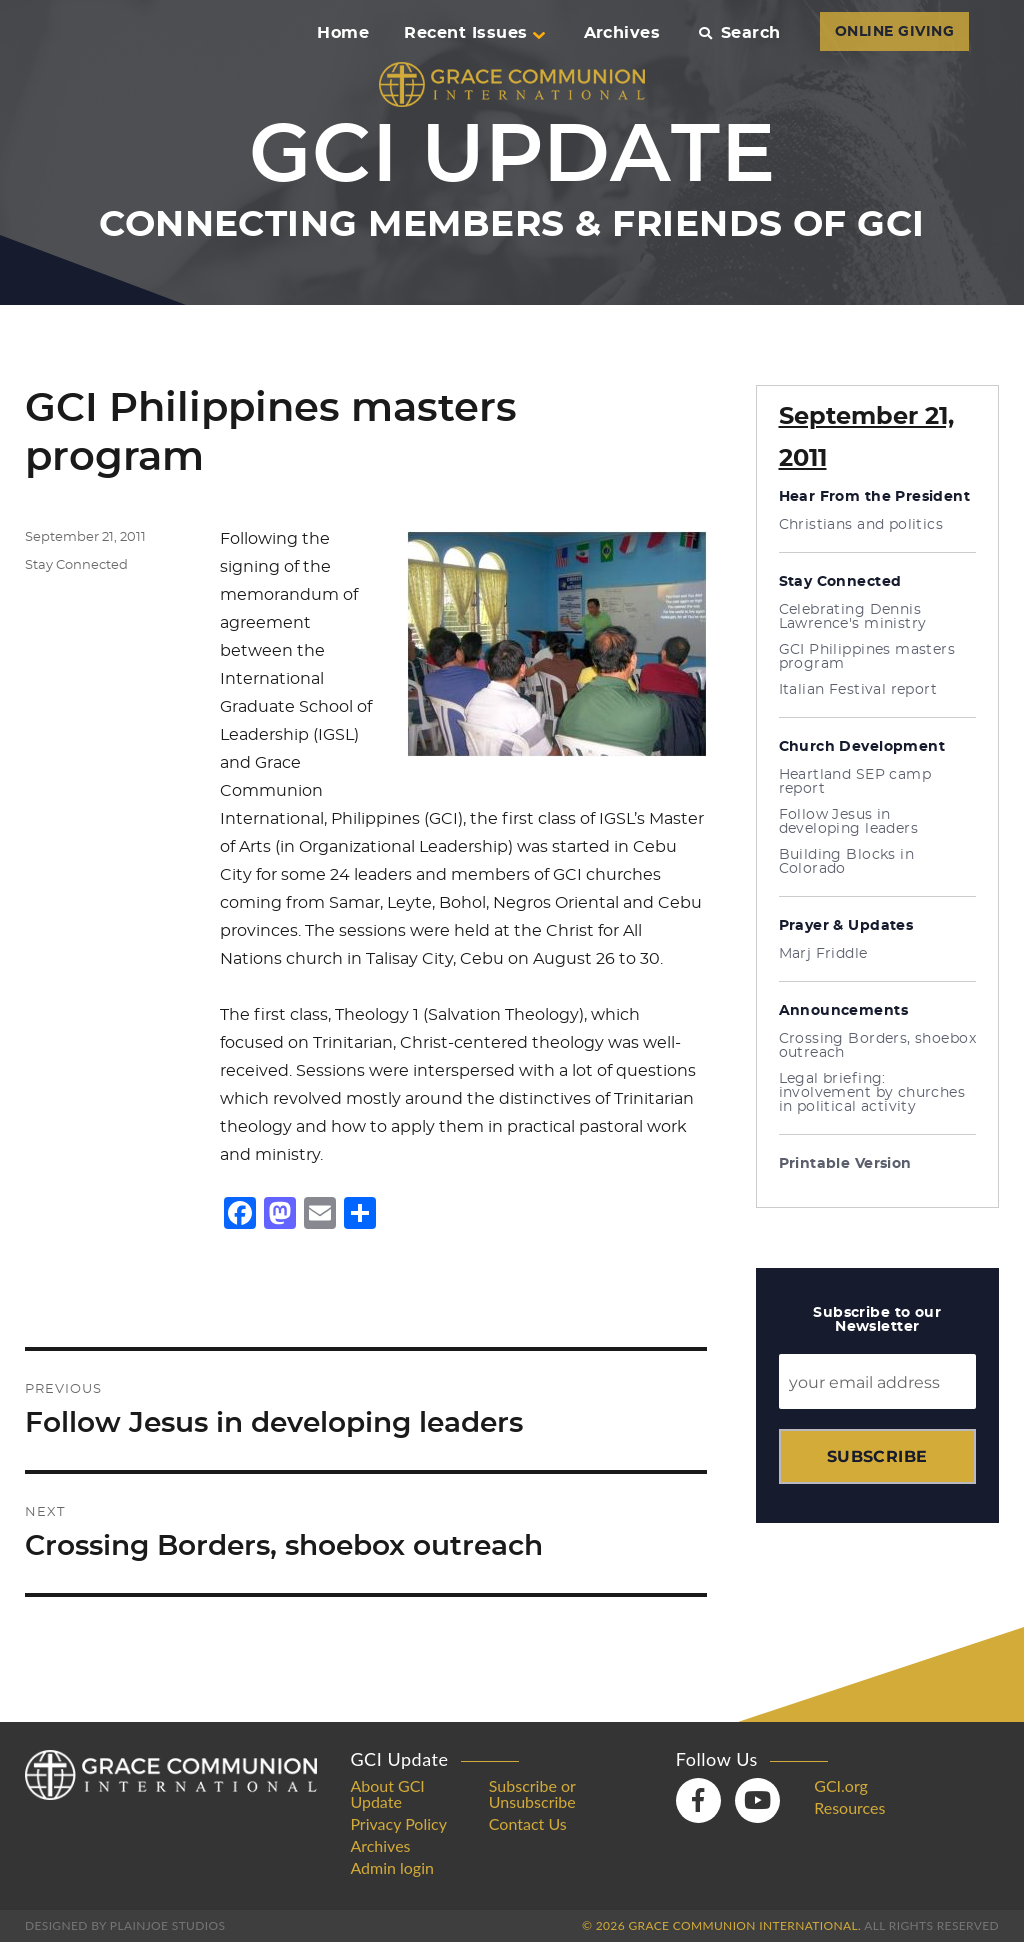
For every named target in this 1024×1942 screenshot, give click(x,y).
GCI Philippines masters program (867, 657)
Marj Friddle (823, 954)
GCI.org (841, 1786)
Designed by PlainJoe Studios (125, 1925)
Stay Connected (76, 565)
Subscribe (877, 1456)
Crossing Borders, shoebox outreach (878, 1046)
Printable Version (845, 1164)
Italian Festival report (858, 690)
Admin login (392, 1868)
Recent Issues (474, 33)
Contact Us (528, 1824)
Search (739, 33)
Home (343, 33)
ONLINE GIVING (894, 32)
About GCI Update (387, 1794)
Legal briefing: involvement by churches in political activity (872, 1093)
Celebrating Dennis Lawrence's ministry (853, 617)
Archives (622, 33)
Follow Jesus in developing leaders (849, 822)
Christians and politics (861, 525)
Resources (849, 1808)
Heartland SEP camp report (855, 782)
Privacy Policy (398, 1824)
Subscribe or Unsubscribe (532, 1794)
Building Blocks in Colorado (847, 862)
